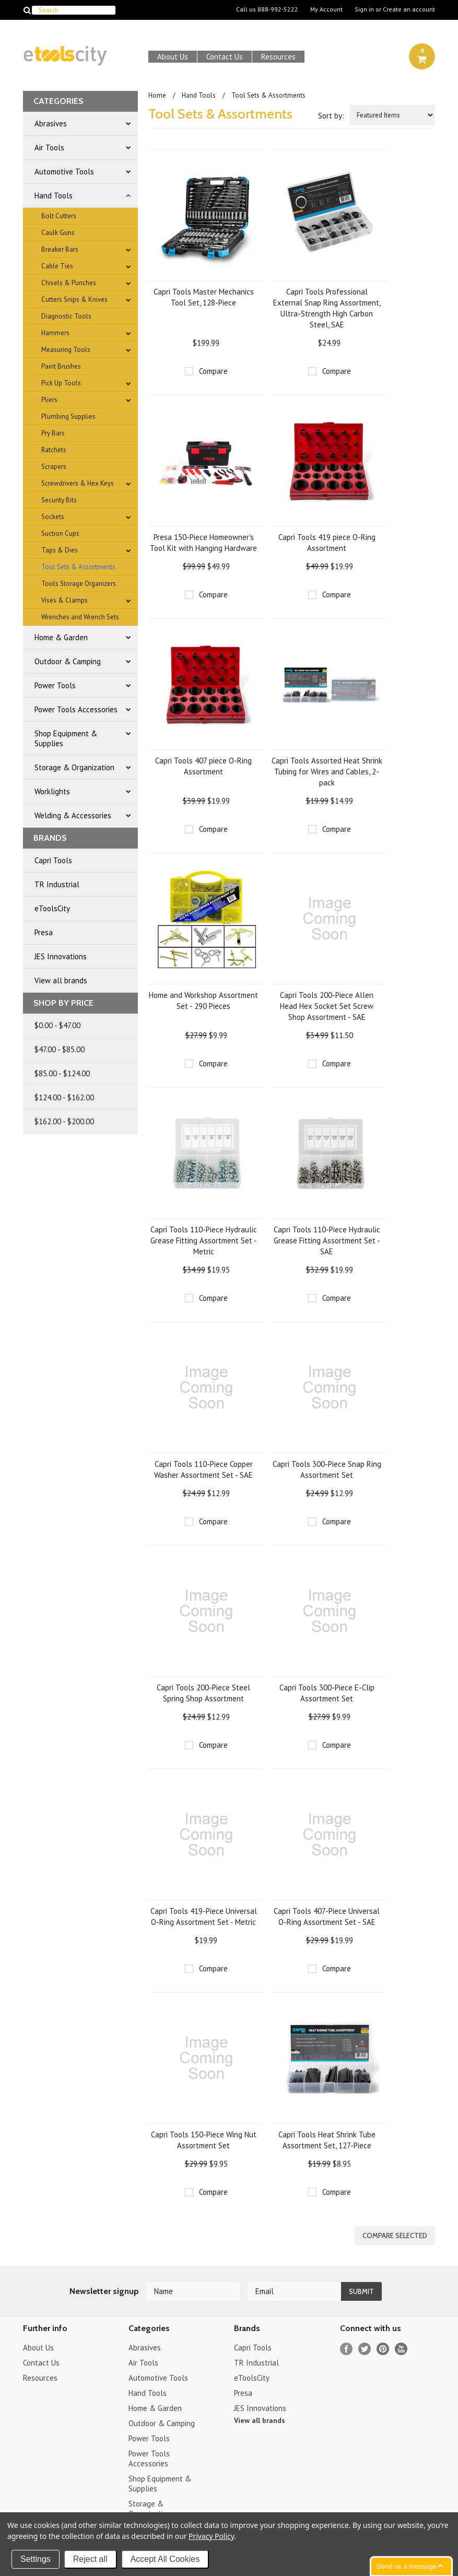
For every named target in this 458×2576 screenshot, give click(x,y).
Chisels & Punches (68, 282)
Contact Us (224, 57)
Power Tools (55, 685)
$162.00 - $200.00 (64, 1121)
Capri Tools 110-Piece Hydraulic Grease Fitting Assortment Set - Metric (203, 1240)
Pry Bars (53, 433)
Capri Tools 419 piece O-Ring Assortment (326, 542)
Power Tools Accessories (76, 709)
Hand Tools (53, 196)
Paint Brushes (61, 366)
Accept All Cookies (165, 2559)
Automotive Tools (64, 172)
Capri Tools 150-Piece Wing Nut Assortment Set (203, 2140)
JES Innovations (60, 956)
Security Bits (59, 500)
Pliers (49, 399)
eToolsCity (52, 908)
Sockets (52, 516)
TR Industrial (56, 884)
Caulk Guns (58, 232)
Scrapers (53, 466)
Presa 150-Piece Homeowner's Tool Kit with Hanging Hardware (203, 542)
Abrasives (50, 123)
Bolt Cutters (58, 215)
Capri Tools (53, 860)
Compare (213, 371)
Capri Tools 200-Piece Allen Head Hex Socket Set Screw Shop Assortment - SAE (326, 1006)
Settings (35, 2559)
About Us (172, 57)
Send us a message (407, 2566)
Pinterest (383, 2349)
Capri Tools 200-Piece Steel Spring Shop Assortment (203, 1693)
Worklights (52, 791)
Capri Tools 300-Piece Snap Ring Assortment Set (327, 1469)
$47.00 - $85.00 (59, 1049)
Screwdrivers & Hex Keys (77, 483)
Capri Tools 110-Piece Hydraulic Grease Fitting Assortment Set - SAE (327, 1240)
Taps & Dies (59, 550)
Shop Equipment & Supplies (65, 738)
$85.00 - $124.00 (62, 1073)
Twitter (364, 2349)
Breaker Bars (59, 249)
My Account (326, 9)
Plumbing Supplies (68, 416)
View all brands (60, 980)
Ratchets (53, 449)
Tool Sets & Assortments (78, 566)
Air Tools (49, 147)
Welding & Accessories (72, 815)
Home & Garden (61, 637)
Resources (278, 57)
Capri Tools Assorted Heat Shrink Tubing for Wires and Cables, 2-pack (327, 771)
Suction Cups (60, 533)
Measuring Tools (65, 349)
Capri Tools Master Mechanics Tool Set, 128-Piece (204, 297)
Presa (43, 932)
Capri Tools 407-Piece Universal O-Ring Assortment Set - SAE (327, 1916)
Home (157, 95)
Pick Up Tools (61, 383)
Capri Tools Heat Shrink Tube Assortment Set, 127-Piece (326, 2140)
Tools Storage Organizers (78, 583)
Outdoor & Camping (67, 661)
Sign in (364, 9)
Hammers (55, 332)
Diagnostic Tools (66, 316)
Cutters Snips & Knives (74, 299)
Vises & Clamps (64, 600)
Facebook (346, 2349)
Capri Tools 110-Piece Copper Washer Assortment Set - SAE (203, 1469)
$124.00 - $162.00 (64, 1097)
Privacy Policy (211, 2536)
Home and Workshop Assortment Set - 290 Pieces (203, 1000)
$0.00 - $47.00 (57, 1025)
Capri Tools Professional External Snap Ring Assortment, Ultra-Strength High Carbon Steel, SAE (327, 308)
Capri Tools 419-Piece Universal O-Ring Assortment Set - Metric (203, 1916)
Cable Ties (57, 266)
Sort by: (331, 116)
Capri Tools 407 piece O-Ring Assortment (203, 766)
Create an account (409, 9)
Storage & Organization (74, 767)
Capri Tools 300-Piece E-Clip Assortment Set (326, 1693)
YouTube (401, 2349)
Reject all (90, 2559)
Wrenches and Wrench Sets (80, 617)
